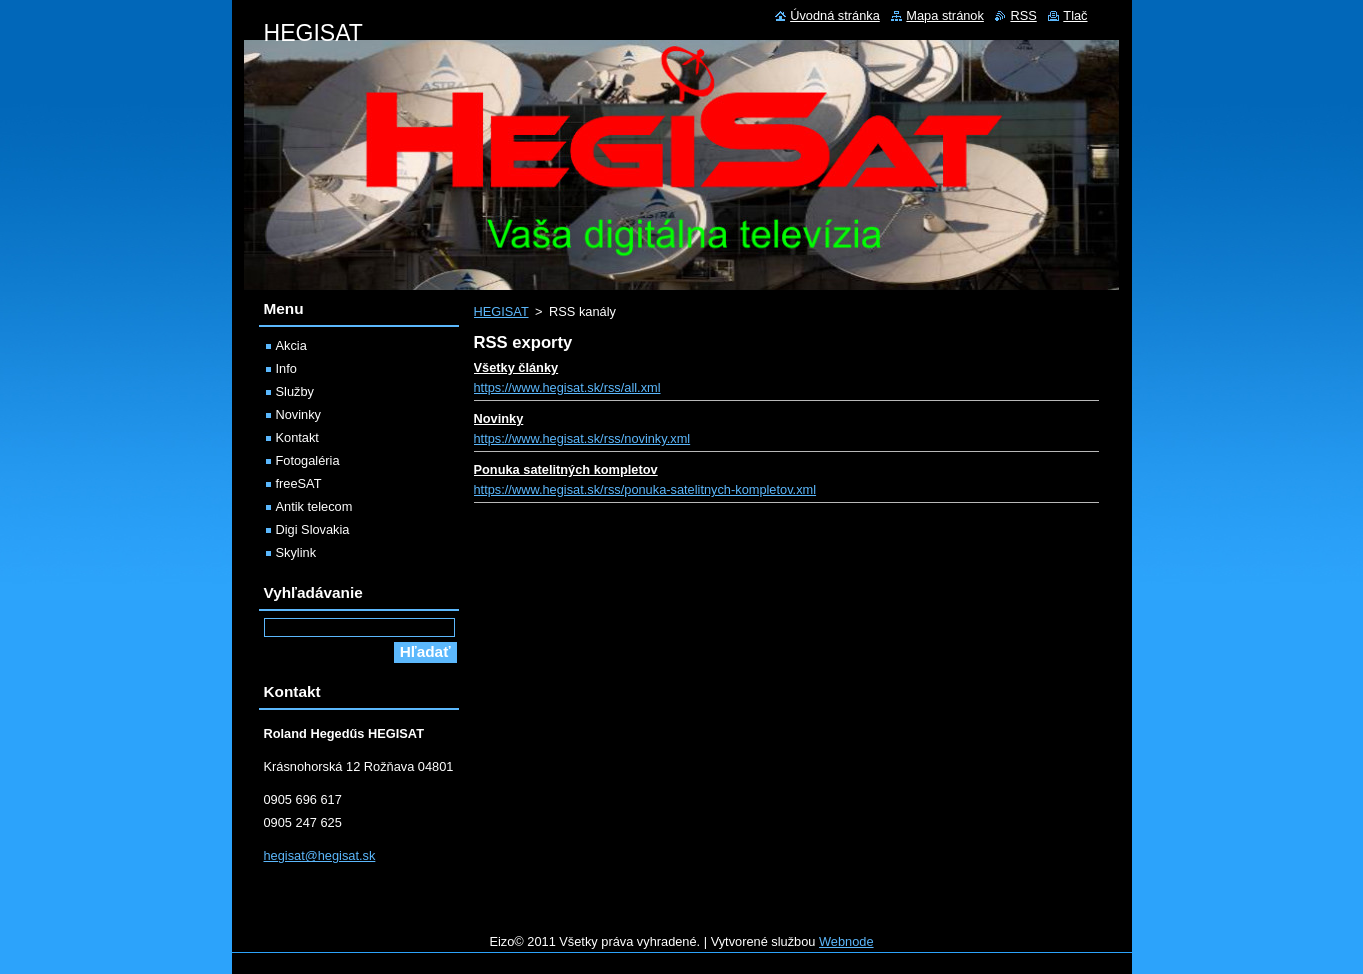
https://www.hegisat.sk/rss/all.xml (567, 387)
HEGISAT (501, 311)
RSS (1023, 15)
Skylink (296, 552)
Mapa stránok (945, 15)
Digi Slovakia (313, 529)
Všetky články (516, 367)
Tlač (1075, 15)
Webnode (846, 941)
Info (286, 368)
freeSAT (299, 483)
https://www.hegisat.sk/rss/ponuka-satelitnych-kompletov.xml (645, 489)
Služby (295, 391)
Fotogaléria (308, 460)
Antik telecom (314, 506)
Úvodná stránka (835, 15)
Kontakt (297, 437)
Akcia (291, 345)
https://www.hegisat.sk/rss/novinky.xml (582, 438)
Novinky (499, 418)
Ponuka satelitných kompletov (566, 469)
